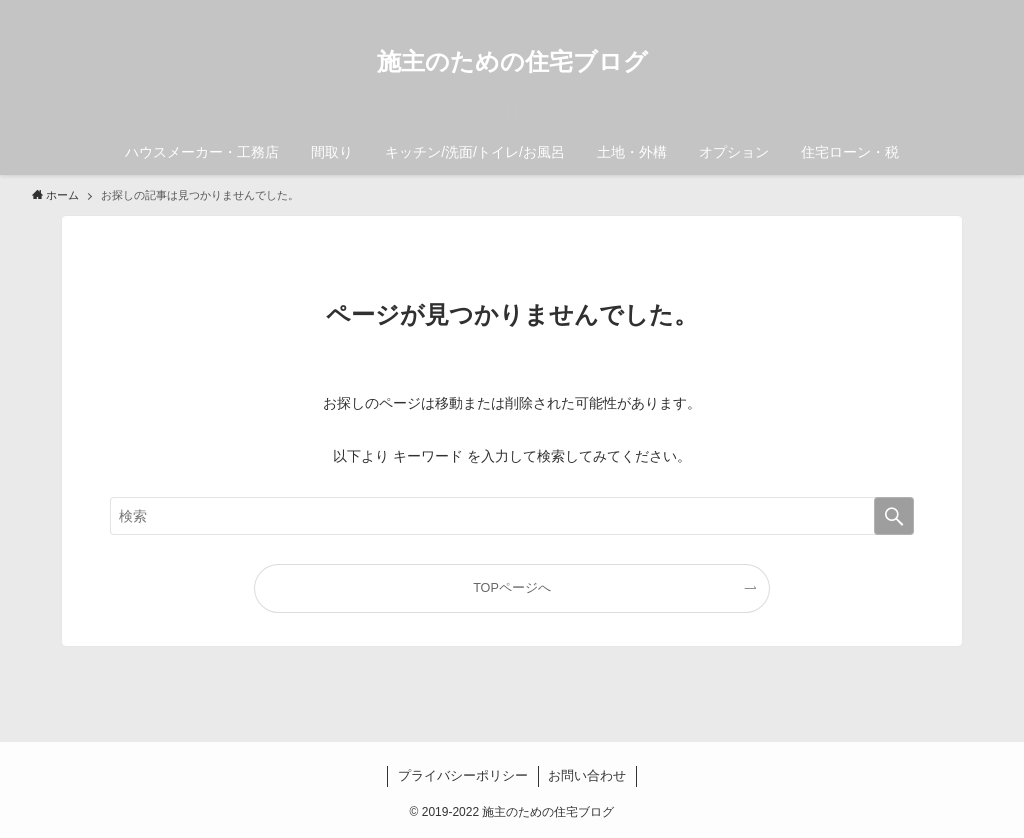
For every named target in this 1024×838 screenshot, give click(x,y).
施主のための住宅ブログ (512, 62)
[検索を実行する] (894, 516)
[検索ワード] (512, 516)
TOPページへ (512, 588)
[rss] (953, 11)
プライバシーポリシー (463, 775)
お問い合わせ (587, 775)
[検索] (979, 11)
